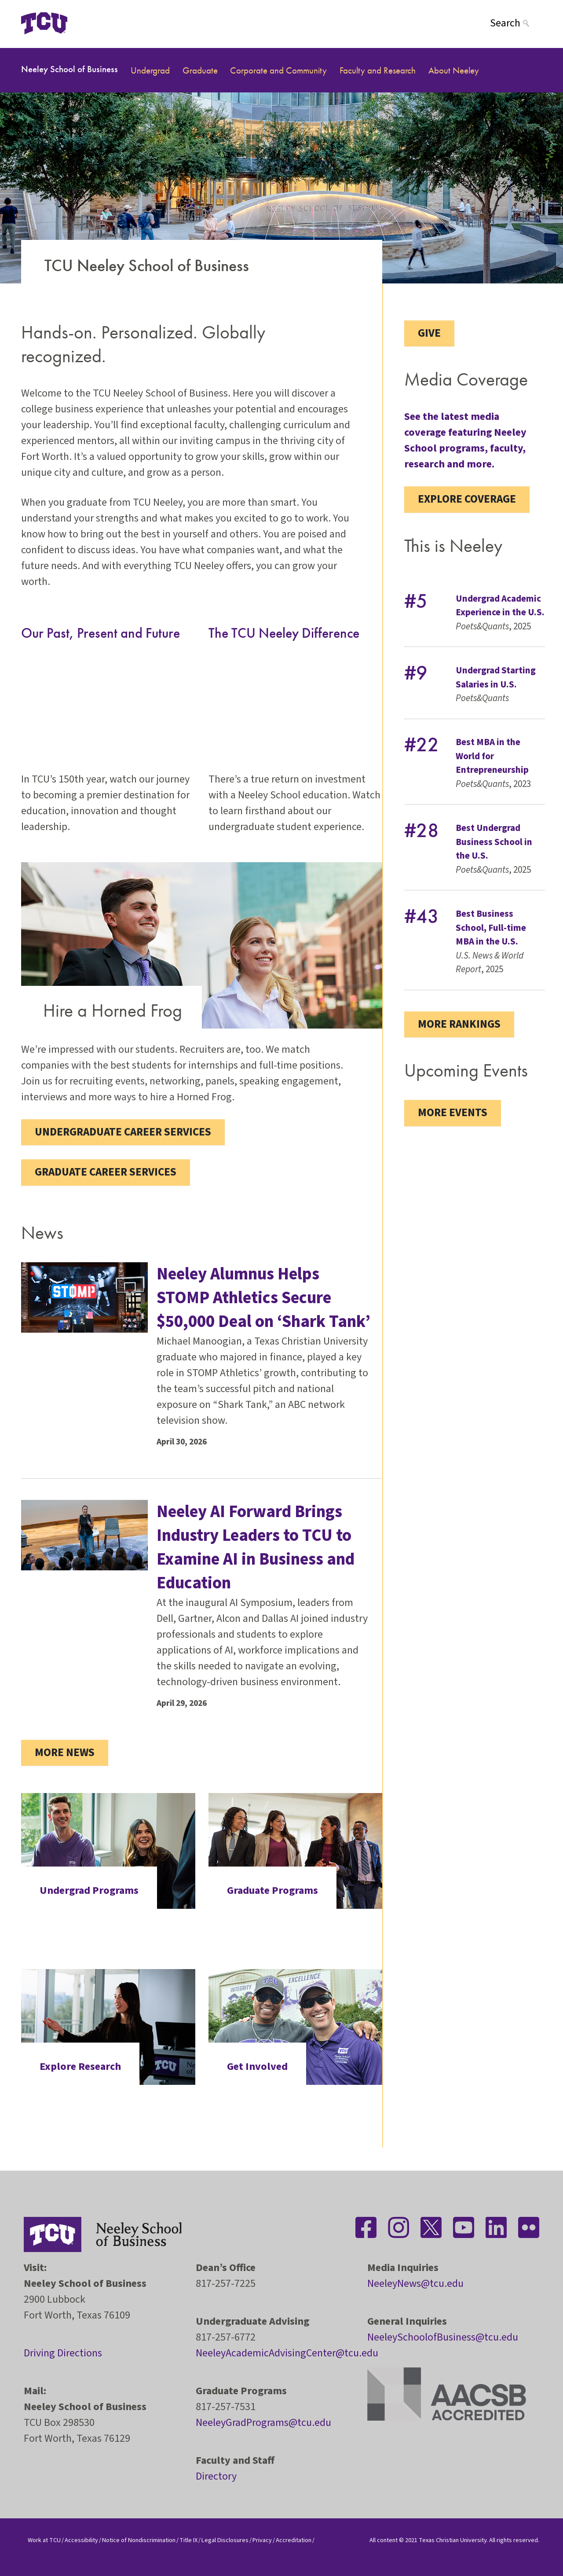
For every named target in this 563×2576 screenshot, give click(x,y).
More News (65, 1752)
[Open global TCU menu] (102, 23)
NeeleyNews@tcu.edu (415, 2283)
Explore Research (80, 2067)
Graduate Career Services (105, 1172)
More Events (452, 1113)
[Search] (516, 23)
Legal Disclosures (225, 2540)
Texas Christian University (452, 2540)
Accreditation (293, 2540)
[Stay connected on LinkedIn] (496, 2227)
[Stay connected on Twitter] (431, 2227)
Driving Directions (63, 2353)
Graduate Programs (272, 1891)
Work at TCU (44, 2540)
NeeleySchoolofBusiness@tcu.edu (442, 2337)
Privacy (262, 2540)
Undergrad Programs (89, 1891)
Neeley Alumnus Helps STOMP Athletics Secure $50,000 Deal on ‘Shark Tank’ (263, 1298)
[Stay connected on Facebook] (366, 2227)
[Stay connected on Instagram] (398, 2227)
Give (429, 333)
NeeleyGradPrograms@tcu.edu (263, 2422)
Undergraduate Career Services (123, 1132)
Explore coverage (467, 499)
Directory (216, 2476)
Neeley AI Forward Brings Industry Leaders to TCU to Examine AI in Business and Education (256, 1547)
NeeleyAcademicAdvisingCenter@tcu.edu (287, 2353)
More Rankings (459, 1024)
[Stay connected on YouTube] (463, 2227)
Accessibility (81, 2540)
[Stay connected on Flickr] (528, 2227)
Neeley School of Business (69, 69)
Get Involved (257, 2067)
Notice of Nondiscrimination (138, 2540)
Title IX (188, 2540)
